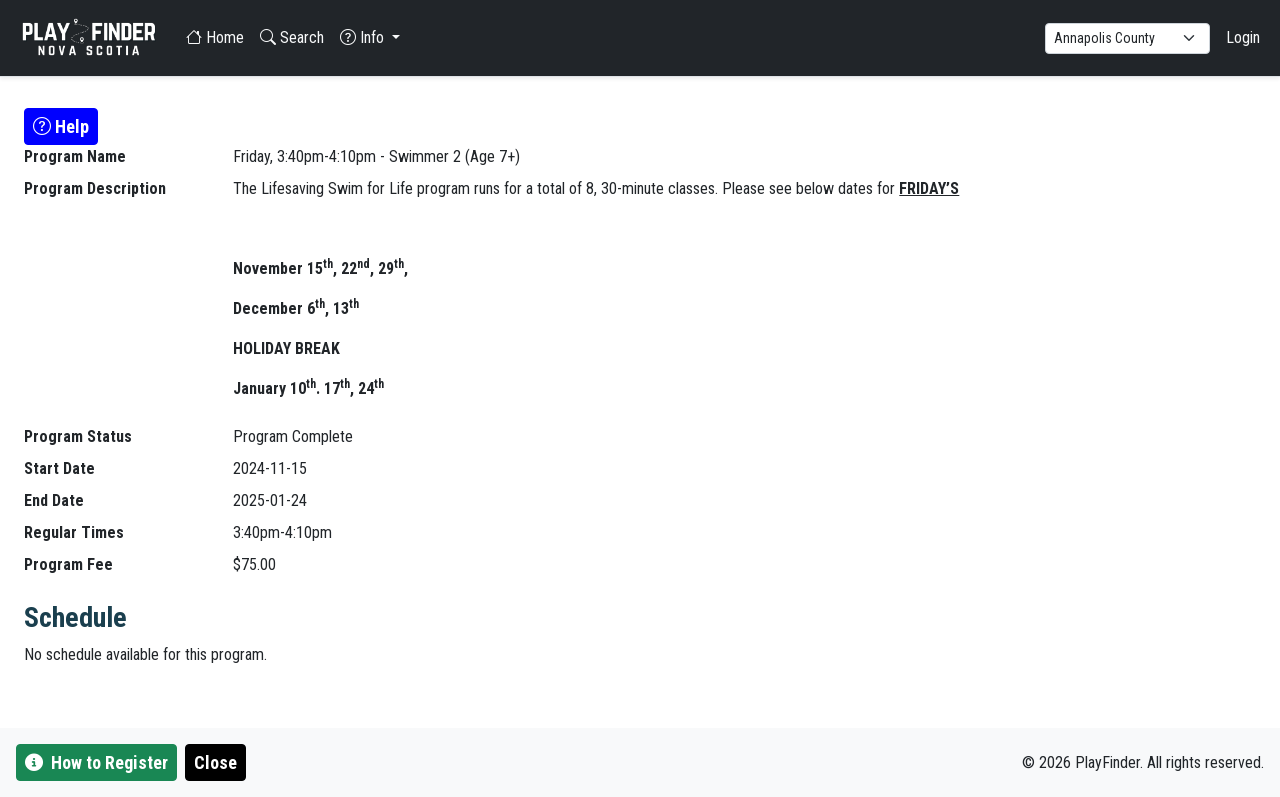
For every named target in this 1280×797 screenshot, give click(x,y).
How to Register (96, 762)
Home (215, 37)
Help (61, 126)
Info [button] (364, 37)
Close (215, 762)
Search (292, 37)
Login (1243, 37)
